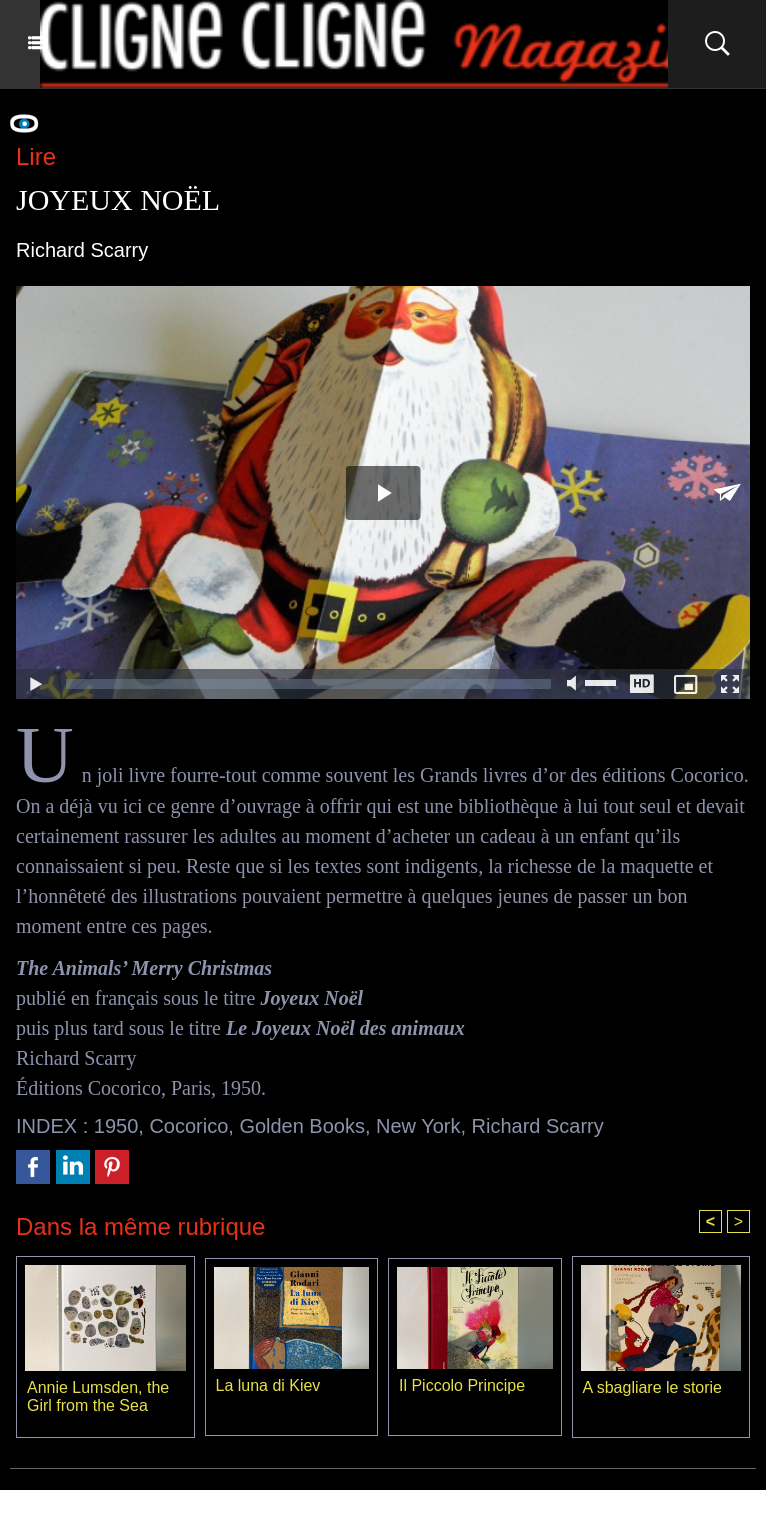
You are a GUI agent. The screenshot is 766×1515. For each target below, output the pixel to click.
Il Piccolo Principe (462, 1385)
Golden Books (302, 1125)
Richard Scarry (538, 1125)
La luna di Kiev (268, 1385)
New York (418, 1125)
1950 (116, 1125)
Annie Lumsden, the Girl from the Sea (98, 1395)
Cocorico (188, 1125)
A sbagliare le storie (653, 1386)
